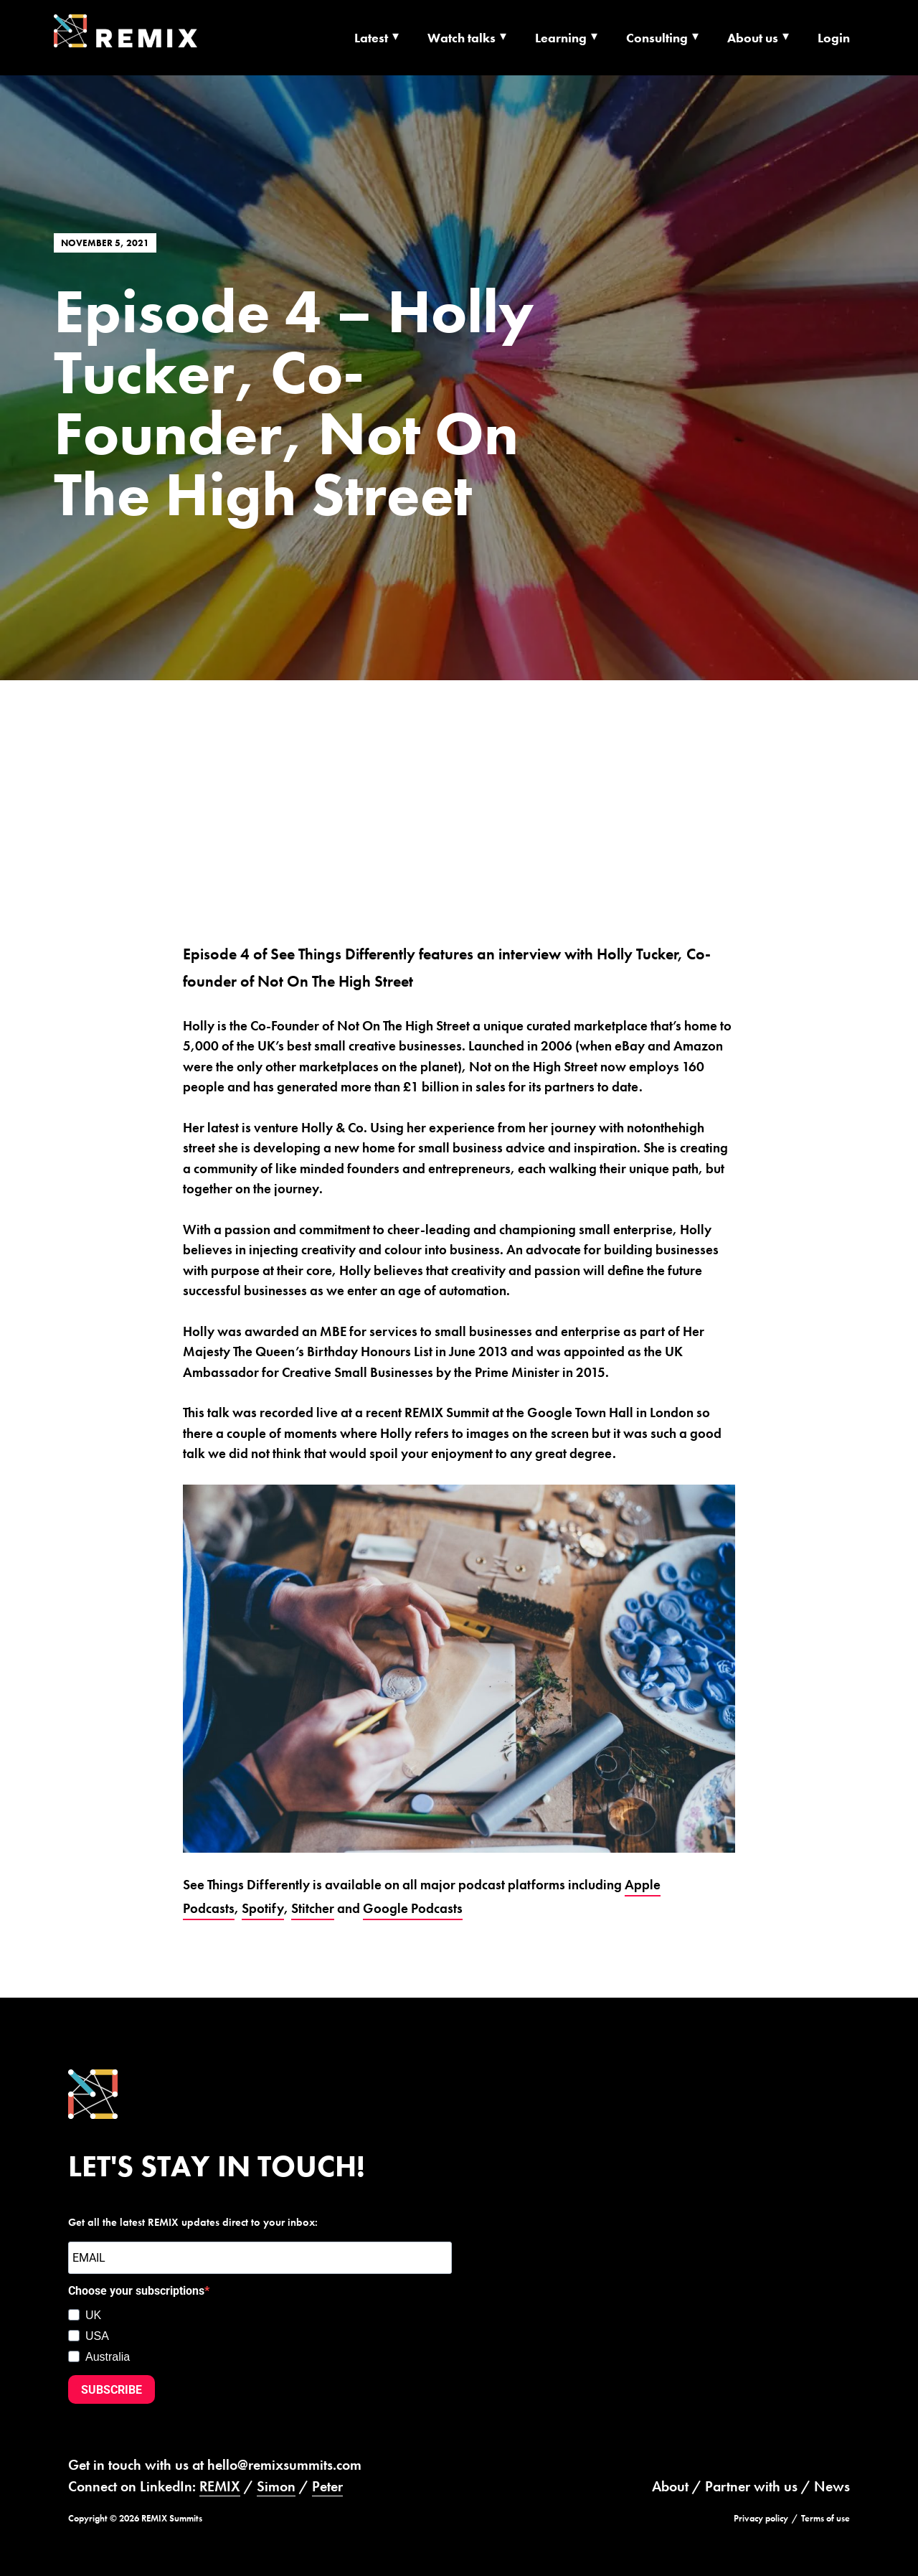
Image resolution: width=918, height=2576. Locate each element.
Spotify (263, 1908)
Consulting (657, 37)
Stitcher (312, 1908)
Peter (327, 2486)
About (670, 2486)
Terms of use (825, 2518)
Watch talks (461, 37)
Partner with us (751, 2486)
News (832, 2486)
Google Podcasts (413, 1908)
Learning (561, 37)
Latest (371, 37)
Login (834, 37)
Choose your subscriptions (136, 2291)
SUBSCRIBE (111, 2390)
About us (752, 37)
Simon (276, 2486)
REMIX (219, 2486)
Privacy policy (761, 2518)
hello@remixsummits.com (284, 2464)
